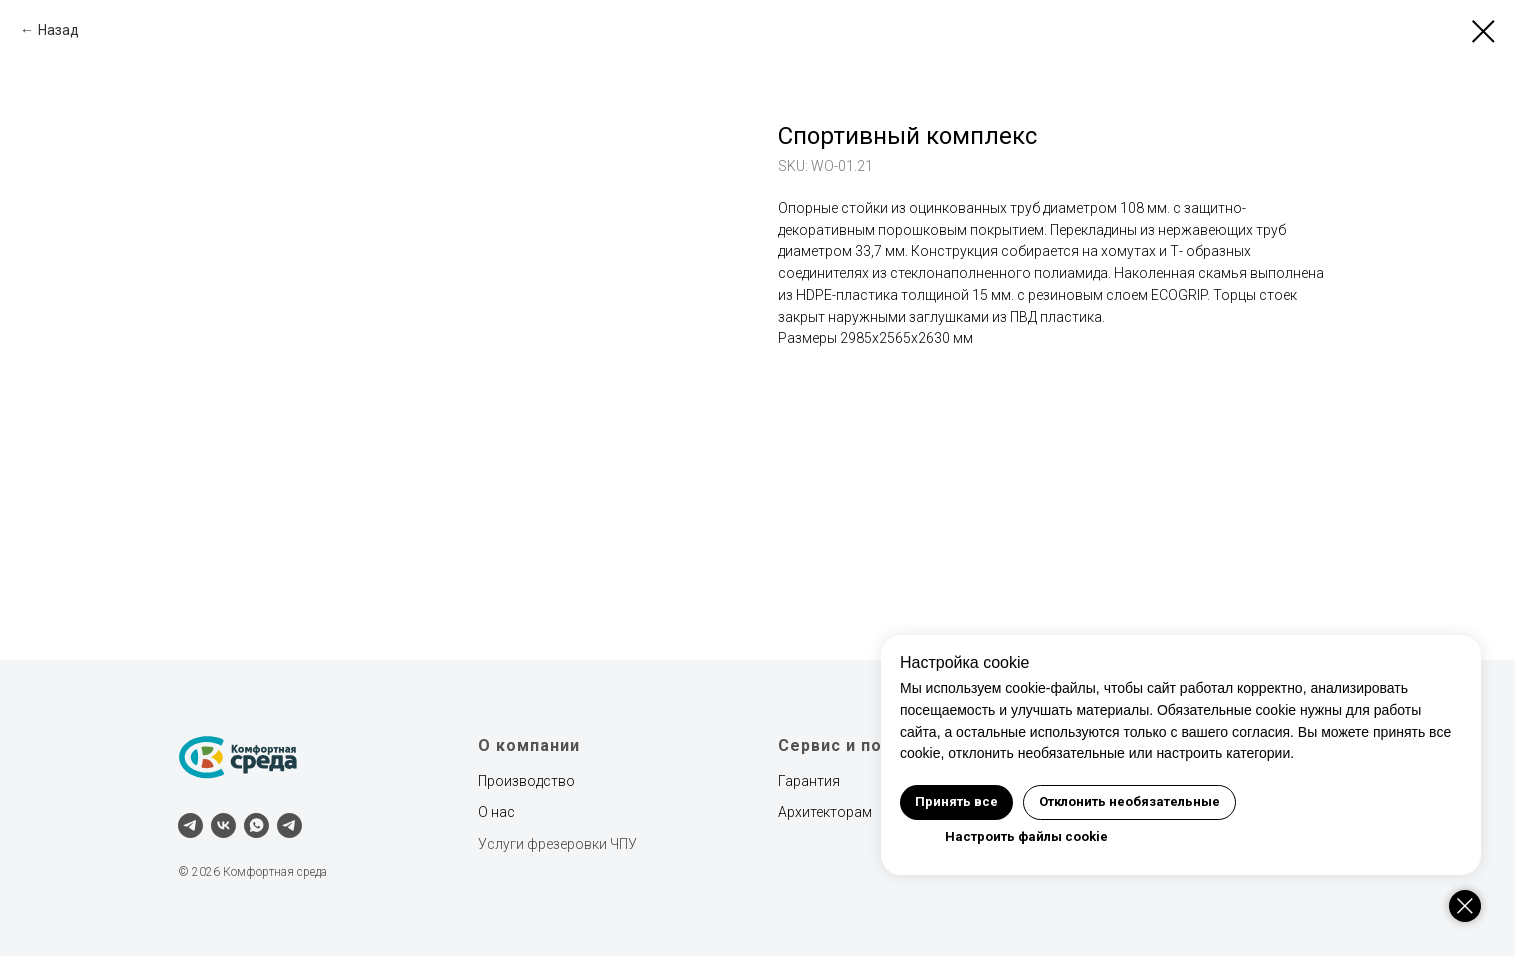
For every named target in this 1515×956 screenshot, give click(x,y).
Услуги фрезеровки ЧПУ (557, 844)
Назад (58, 30)
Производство (526, 781)
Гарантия (809, 781)
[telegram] (190, 825)
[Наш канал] (289, 825)
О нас (496, 812)
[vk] (223, 825)
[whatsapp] (256, 825)
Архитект (807, 812)
